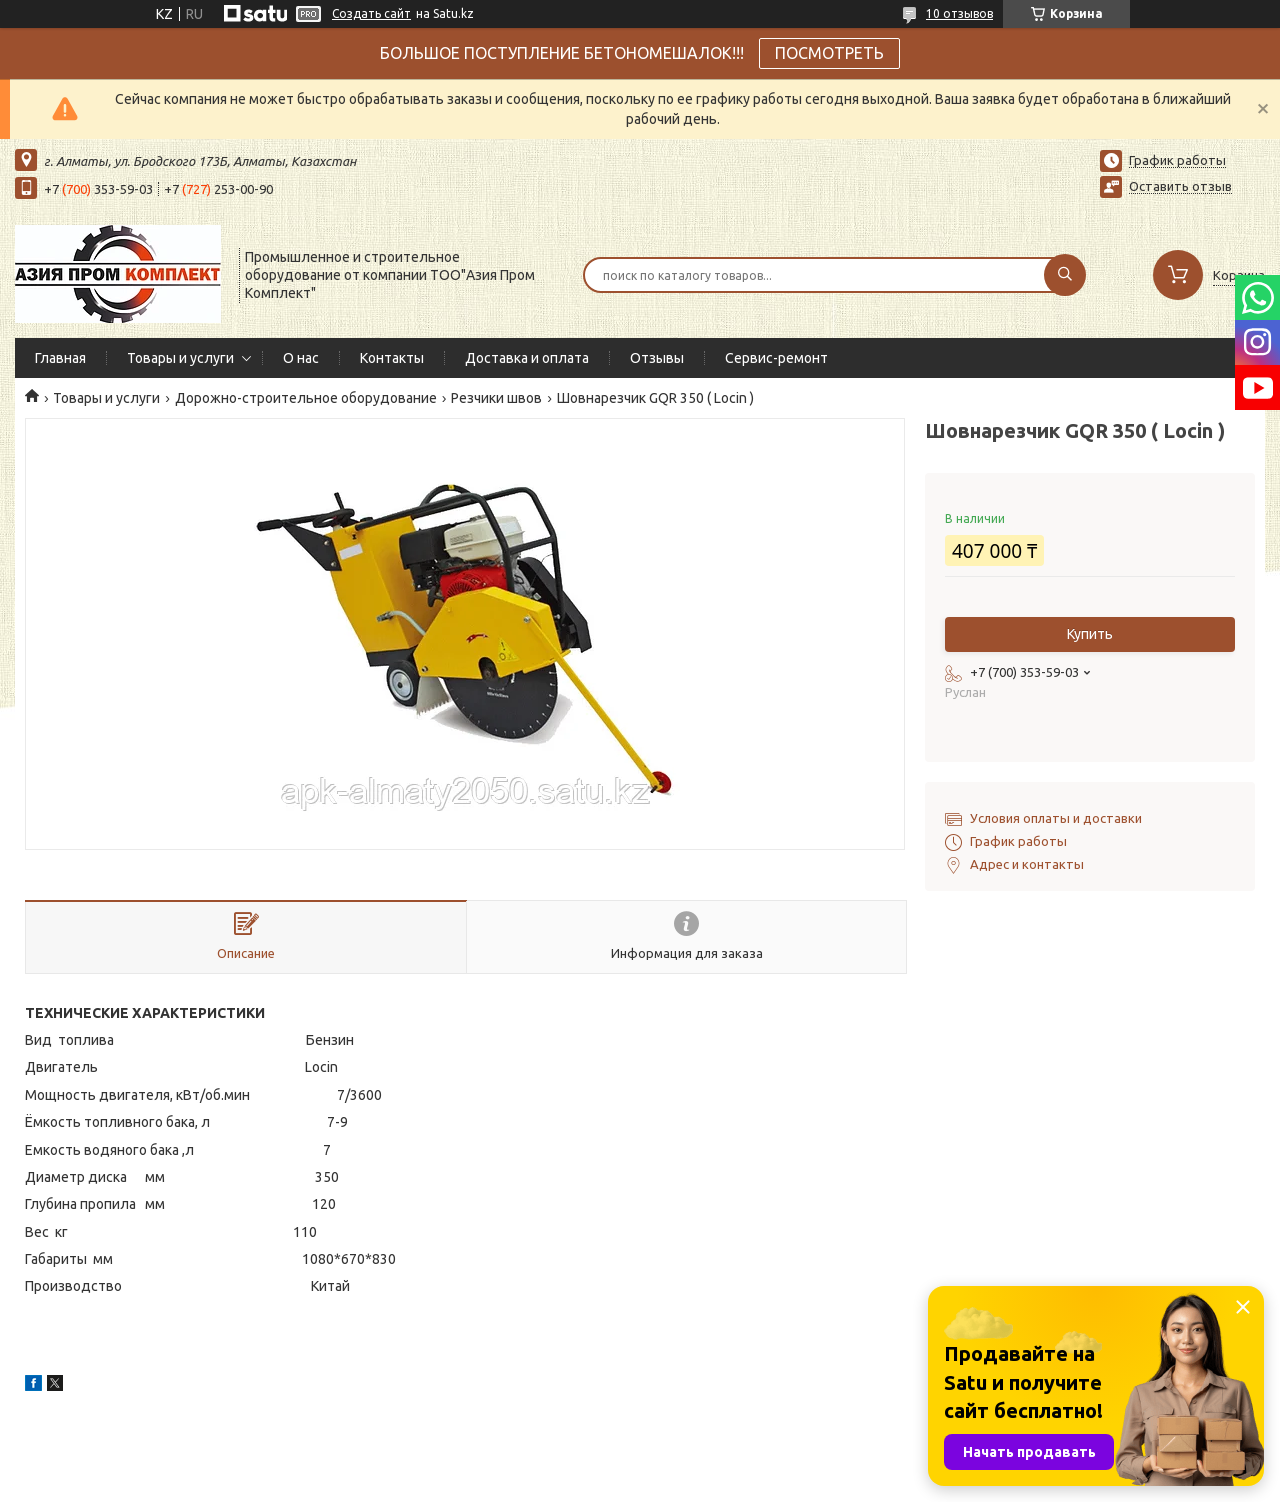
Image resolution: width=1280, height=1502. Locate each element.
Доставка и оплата (527, 358)
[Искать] (1065, 275)
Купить (1090, 634)
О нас (301, 358)
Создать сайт (371, 13)
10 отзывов (959, 13)
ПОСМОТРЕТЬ (829, 53)
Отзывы (657, 358)
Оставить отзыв (1180, 186)
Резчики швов (496, 398)
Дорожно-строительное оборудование (306, 398)
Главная (60, 358)
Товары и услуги (180, 358)
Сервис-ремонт (776, 358)
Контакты (392, 358)
